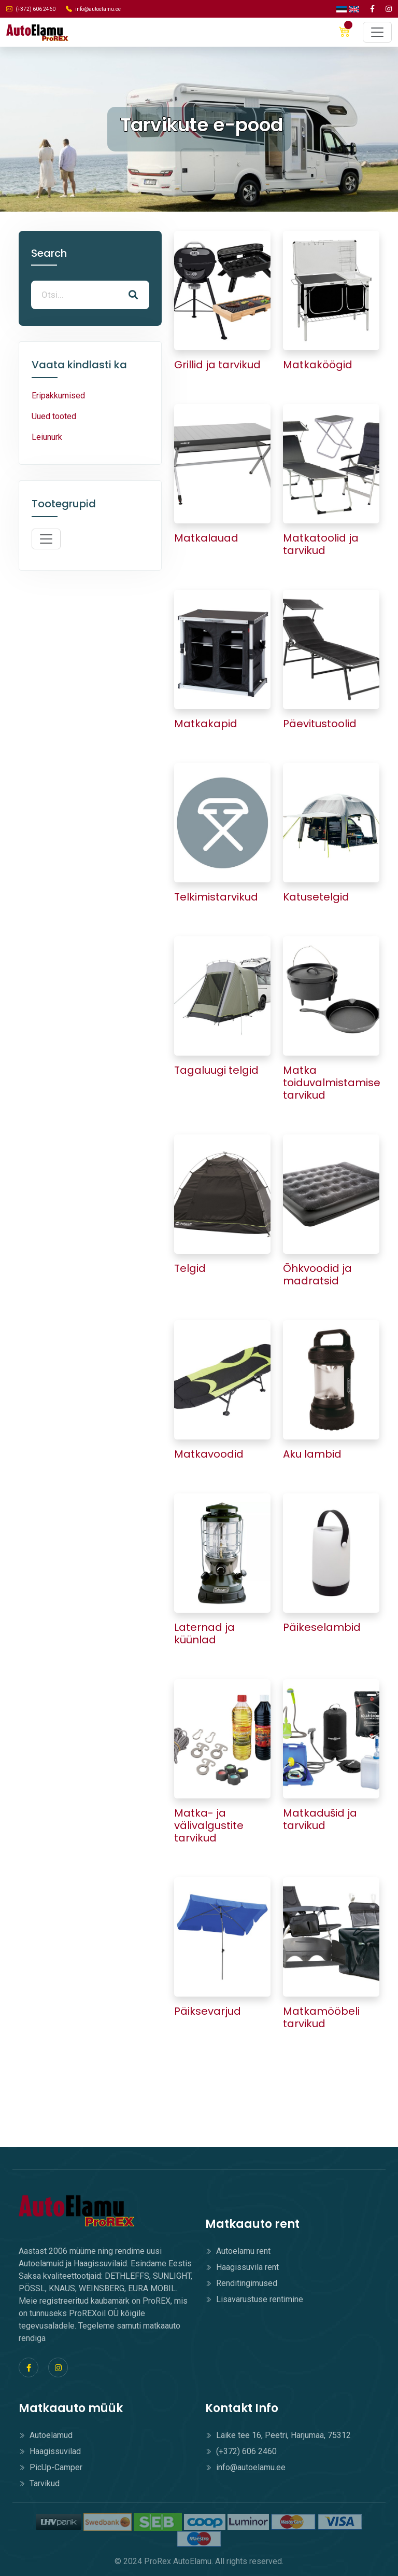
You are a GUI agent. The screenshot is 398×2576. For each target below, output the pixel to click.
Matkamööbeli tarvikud (321, 2017)
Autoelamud (46, 2435)
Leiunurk (47, 437)
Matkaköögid (317, 364)
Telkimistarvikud (216, 897)
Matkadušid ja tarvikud (320, 1819)
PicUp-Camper (50, 2467)
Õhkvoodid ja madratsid (317, 1274)
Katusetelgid (316, 897)
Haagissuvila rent (242, 2267)
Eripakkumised (58, 395)
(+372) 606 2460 (30, 8)
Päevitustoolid (320, 723)
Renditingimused (241, 2283)
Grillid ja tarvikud (217, 364)
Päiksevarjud (207, 2011)
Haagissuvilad (50, 2451)
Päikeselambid (322, 1627)
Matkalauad (206, 538)
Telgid (190, 1268)
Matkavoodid (209, 1454)
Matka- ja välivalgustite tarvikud (209, 1825)
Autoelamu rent (238, 2251)
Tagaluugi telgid (216, 1070)
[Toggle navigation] (377, 32)
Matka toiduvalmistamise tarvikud (331, 1082)
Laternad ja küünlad (204, 1633)
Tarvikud (39, 2483)
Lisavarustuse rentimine (254, 2299)
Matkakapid (205, 723)
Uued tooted (54, 416)
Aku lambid (312, 1454)
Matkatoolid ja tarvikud (321, 544)
